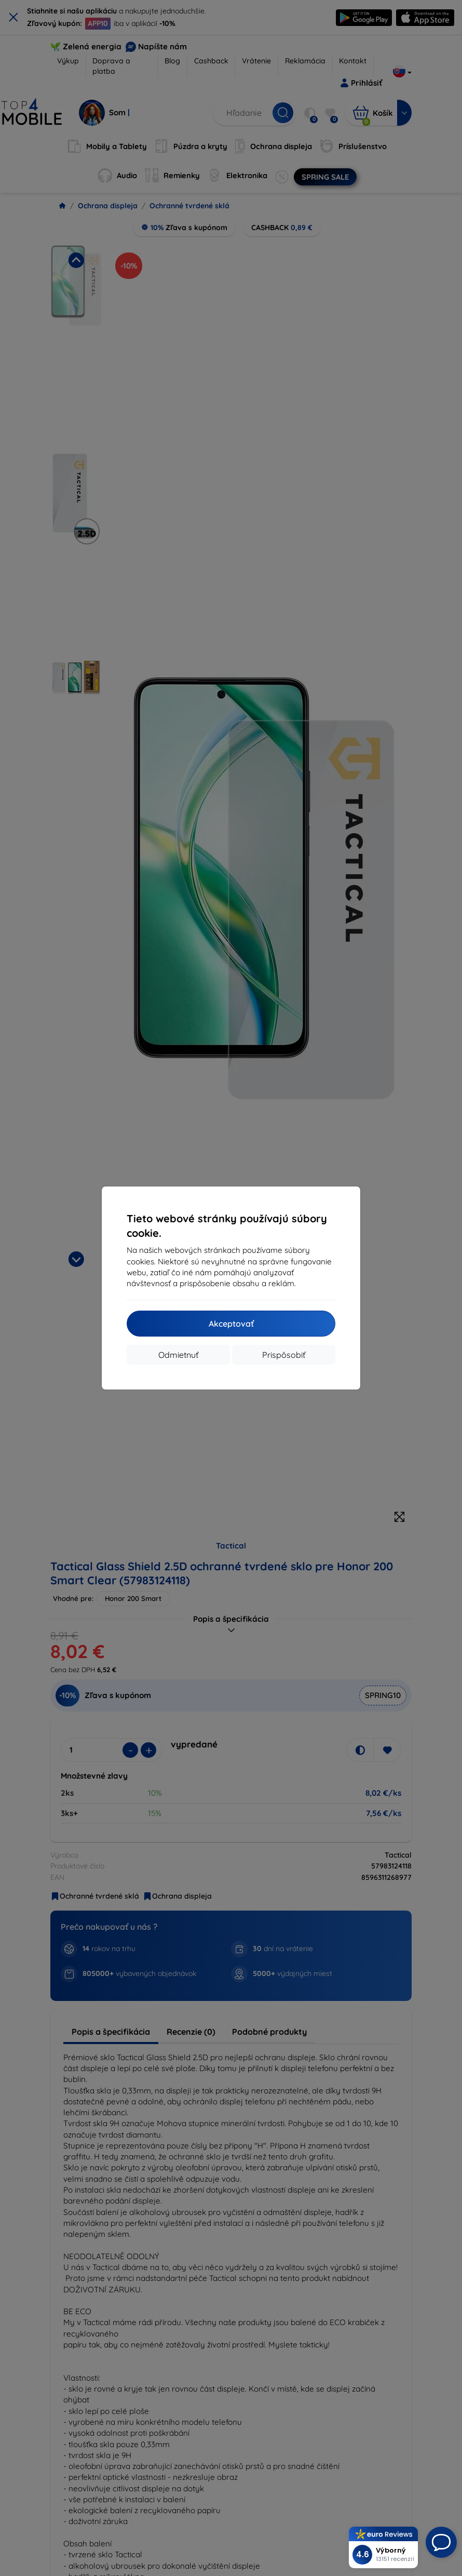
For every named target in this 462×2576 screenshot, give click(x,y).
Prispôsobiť (283, 1355)
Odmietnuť (178, 1355)
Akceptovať (231, 1323)
